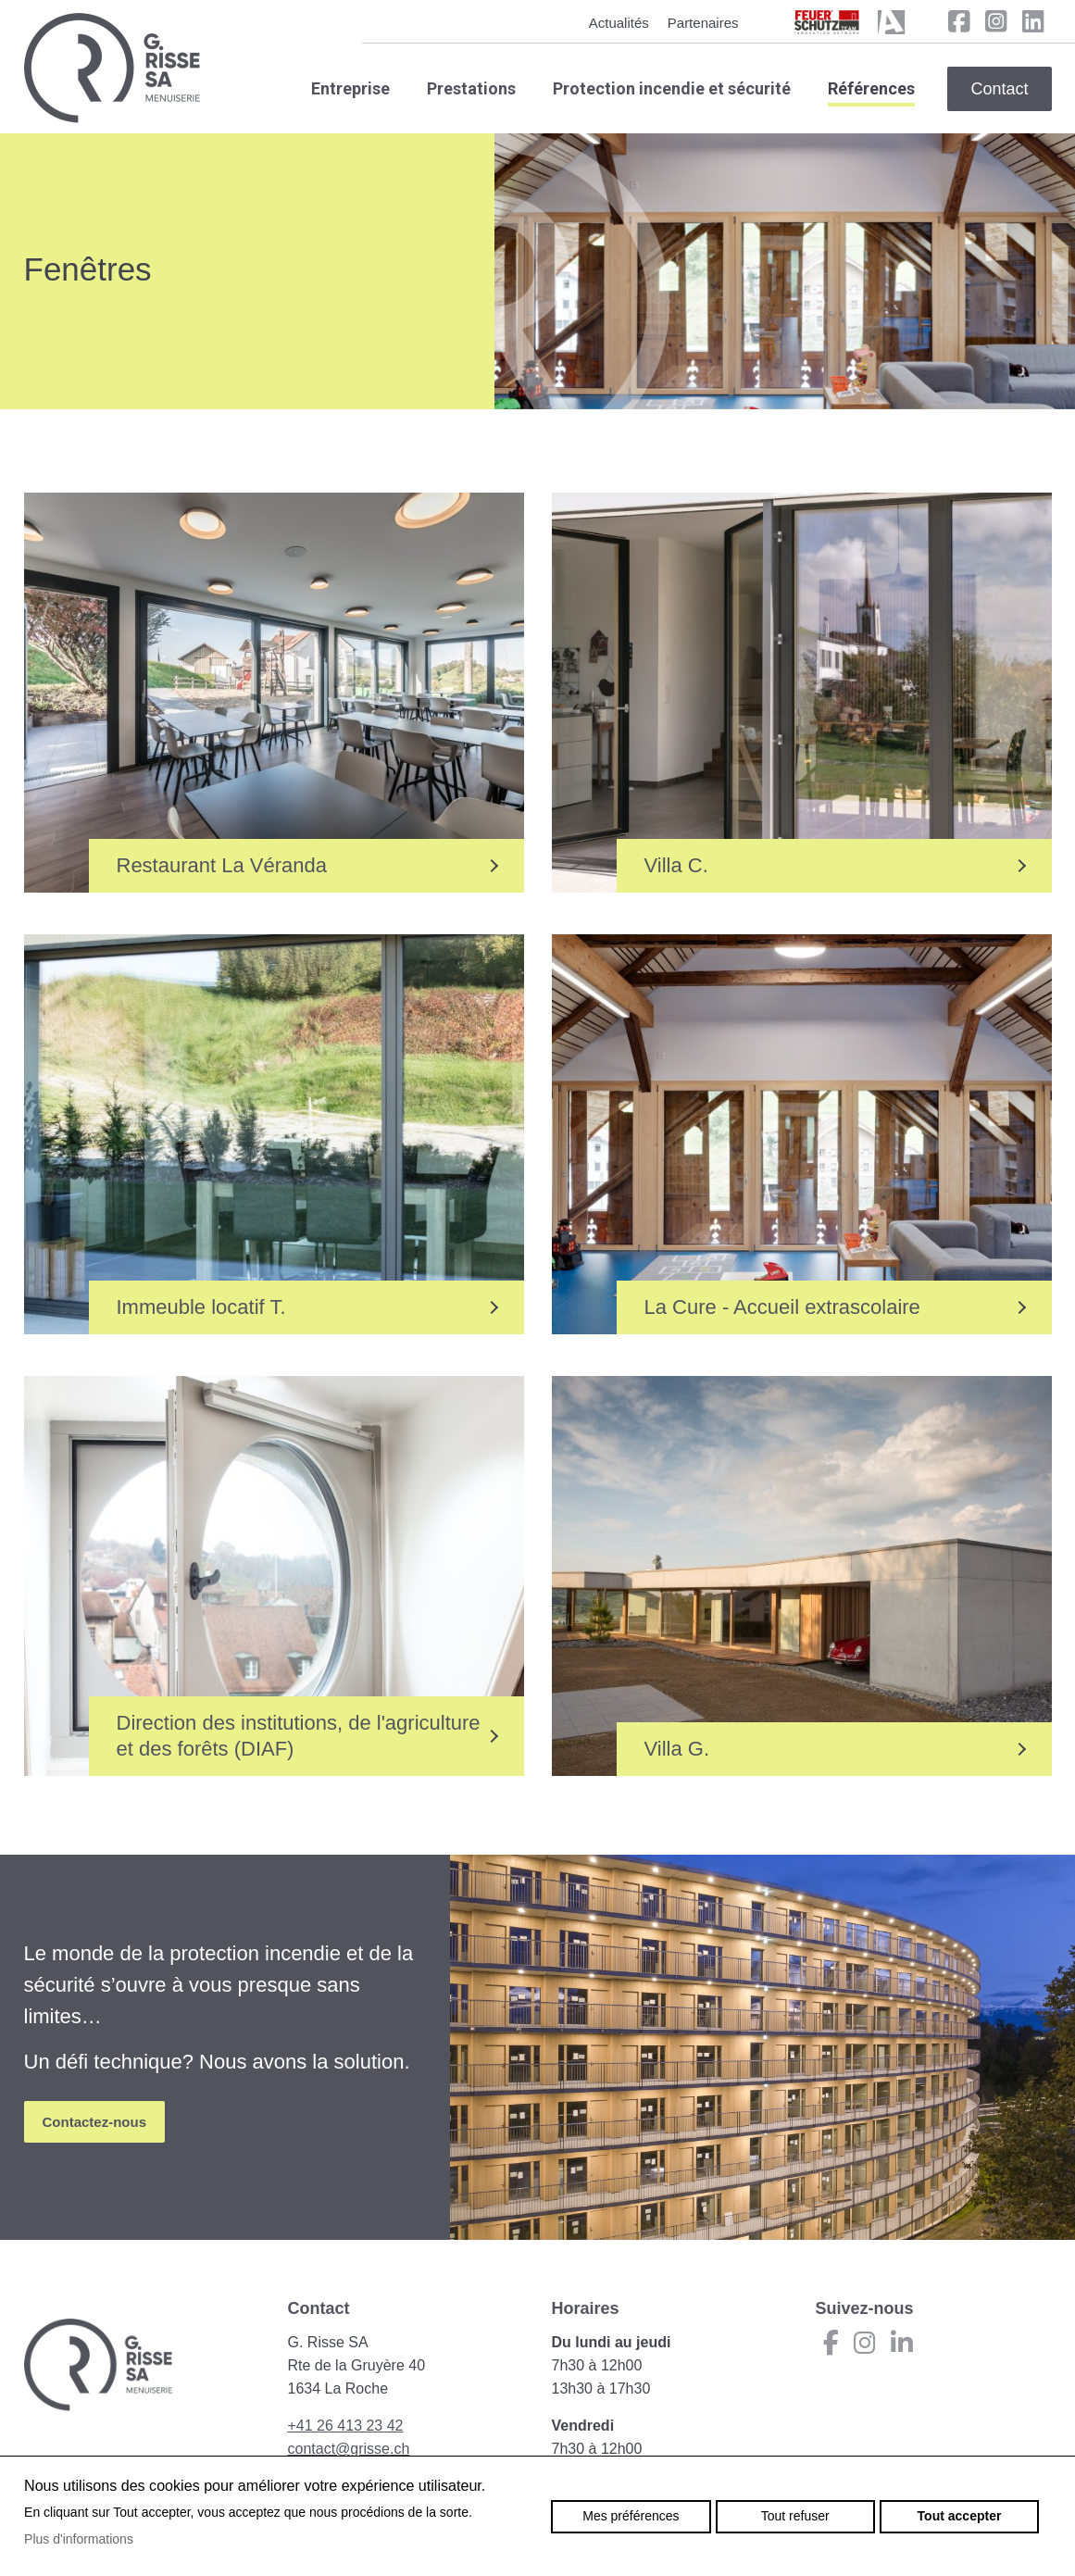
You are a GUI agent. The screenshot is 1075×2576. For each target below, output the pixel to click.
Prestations (471, 88)
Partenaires (703, 23)
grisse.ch (112, 68)
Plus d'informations (78, 2539)
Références (871, 88)
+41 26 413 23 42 (346, 2425)
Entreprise (350, 88)
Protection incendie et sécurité (672, 88)
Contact (999, 89)
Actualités (619, 23)
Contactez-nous (95, 2122)
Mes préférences (630, 2515)
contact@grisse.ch (349, 2449)
